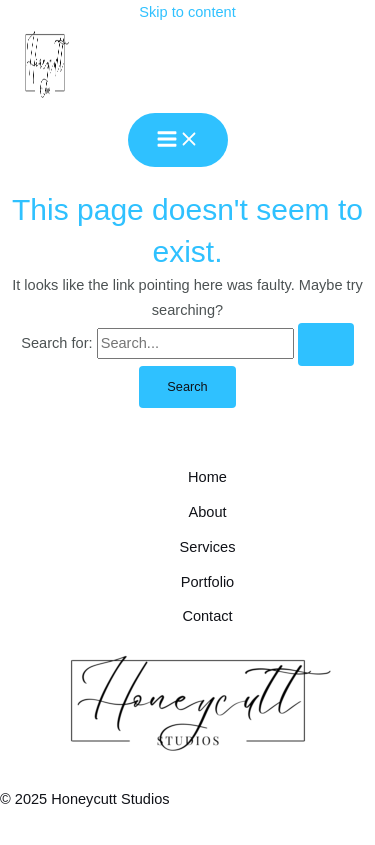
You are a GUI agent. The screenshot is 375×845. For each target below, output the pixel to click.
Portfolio (207, 582)
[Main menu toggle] (178, 140)
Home (207, 477)
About (207, 512)
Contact (207, 616)
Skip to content (187, 12)
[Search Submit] (326, 344)
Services (208, 547)
